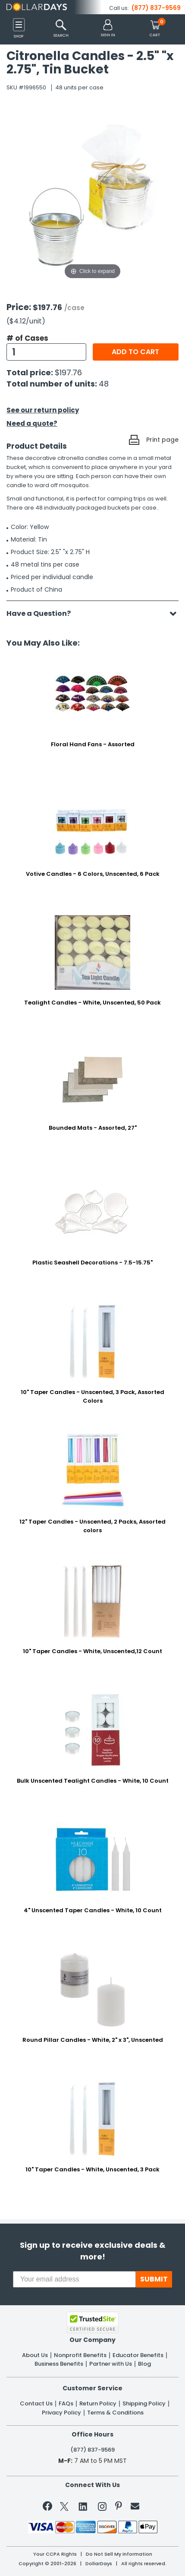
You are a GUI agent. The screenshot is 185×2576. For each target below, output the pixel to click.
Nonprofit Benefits (80, 2355)
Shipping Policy (144, 2404)
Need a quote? (31, 423)
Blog (144, 2364)
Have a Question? (42, 613)
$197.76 (68, 372)
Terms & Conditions (115, 2413)
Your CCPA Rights (55, 2554)
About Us (35, 2355)
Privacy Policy (61, 2413)
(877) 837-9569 (156, 7)
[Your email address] (74, 2279)
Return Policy (97, 2404)
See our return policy (42, 410)
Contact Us (36, 2404)
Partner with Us (110, 2364)
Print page (162, 439)
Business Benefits (58, 2364)
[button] (108, 28)
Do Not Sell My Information (119, 2554)
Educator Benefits (138, 2355)
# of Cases (27, 338)
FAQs (66, 2404)
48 (104, 383)
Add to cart (135, 352)
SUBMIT (154, 2279)
